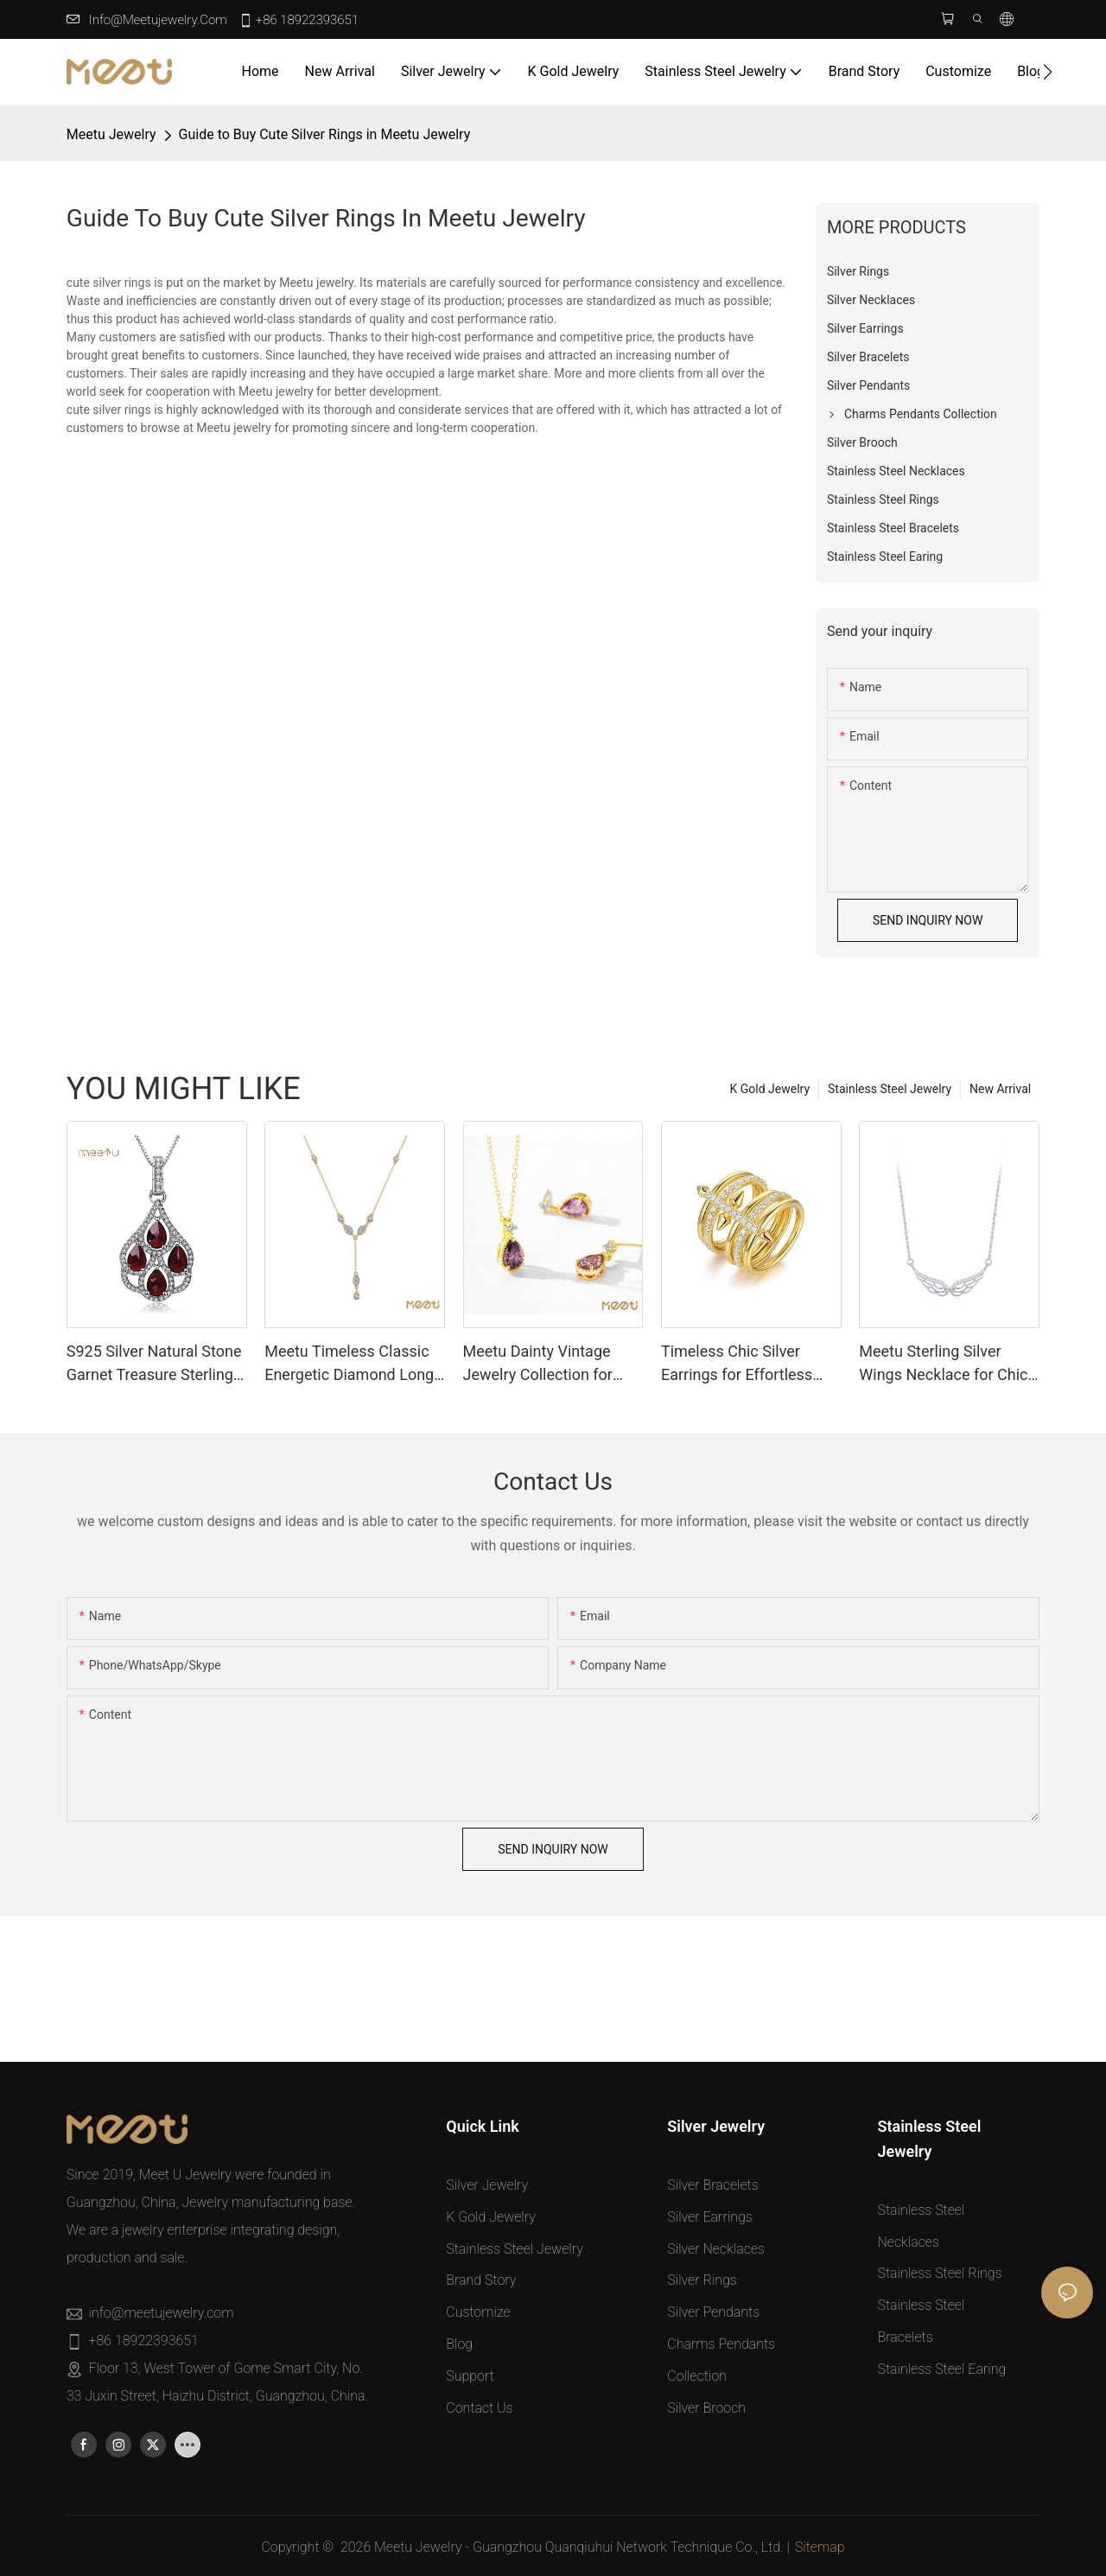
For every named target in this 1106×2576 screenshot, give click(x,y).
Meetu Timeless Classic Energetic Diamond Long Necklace (349, 1364)
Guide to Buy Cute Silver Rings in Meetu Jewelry (325, 134)
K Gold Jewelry (770, 1089)
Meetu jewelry (111, 134)
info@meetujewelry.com (158, 20)
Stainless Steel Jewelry (889, 1089)
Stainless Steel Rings (939, 2273)
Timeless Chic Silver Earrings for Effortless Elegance (736, 1364)
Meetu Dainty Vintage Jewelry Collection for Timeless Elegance (538, 1364)
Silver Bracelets (712, 2185)
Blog (459, 2344)
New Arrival (1000, 1089)
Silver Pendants (713, 2312)
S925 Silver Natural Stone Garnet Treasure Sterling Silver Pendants (154, 1364)
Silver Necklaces (716, 2249)
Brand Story (481, 2280)
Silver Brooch (706, 2408)
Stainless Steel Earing (941, 2369)
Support (470, 2376)
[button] (1047, 72)
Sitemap (820, 2547)
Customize (478, 2312)
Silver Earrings (710, 2217)
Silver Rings (702, 2280)
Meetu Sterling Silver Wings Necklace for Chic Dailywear (943, 1364)
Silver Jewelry (487, 2185)
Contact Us (479, 2408)
